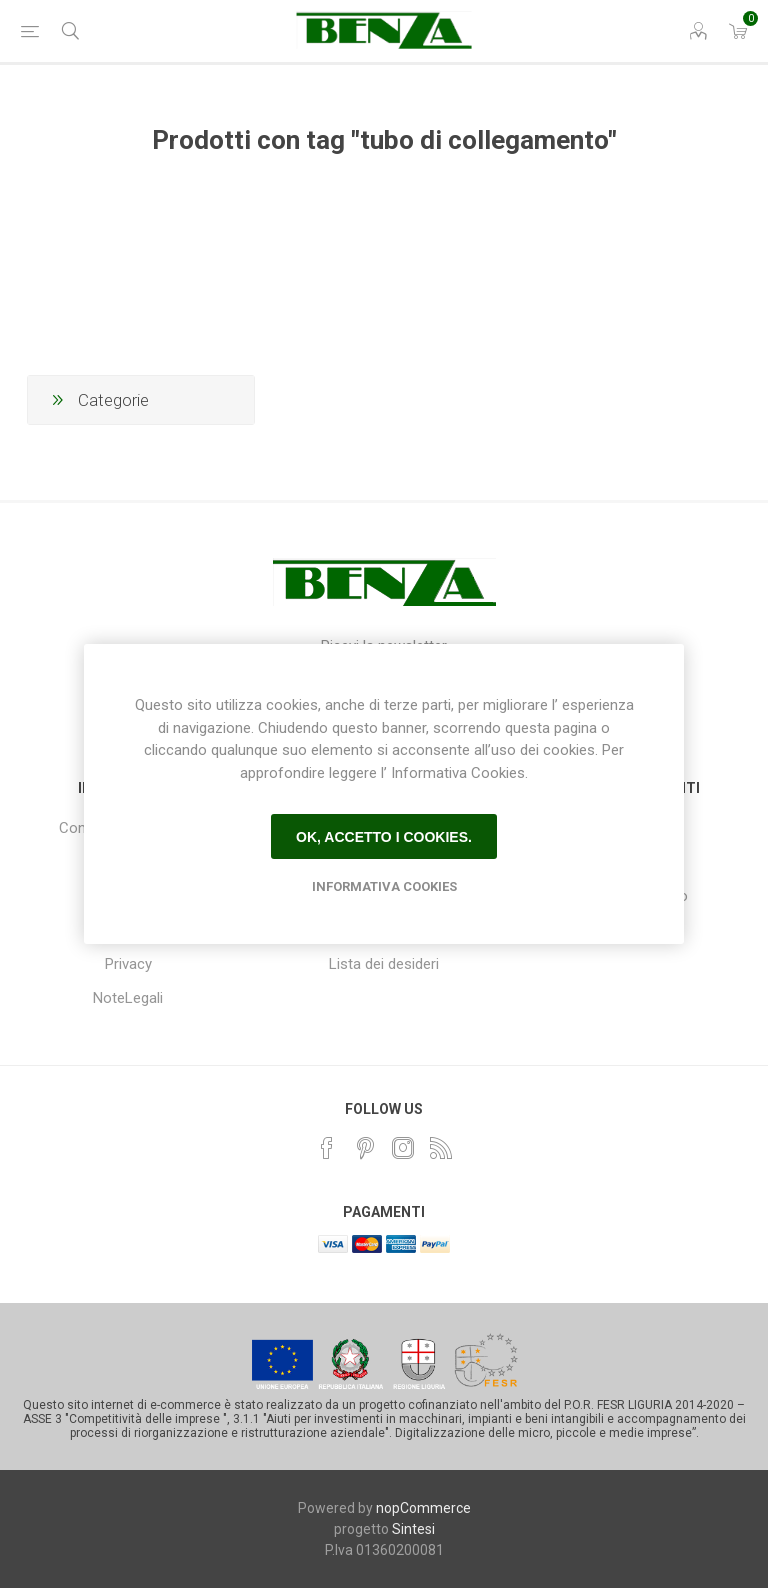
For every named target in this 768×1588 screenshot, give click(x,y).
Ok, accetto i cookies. (384, 837)
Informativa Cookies (384, 886)
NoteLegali (128, 998)
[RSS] (441, 1148)
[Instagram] (403, 1148)
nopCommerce (423, 1508)
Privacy (128, 964)
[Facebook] (327, 1148)
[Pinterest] (365, 1148)
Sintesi (413, 1529)
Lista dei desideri (384, 964)
